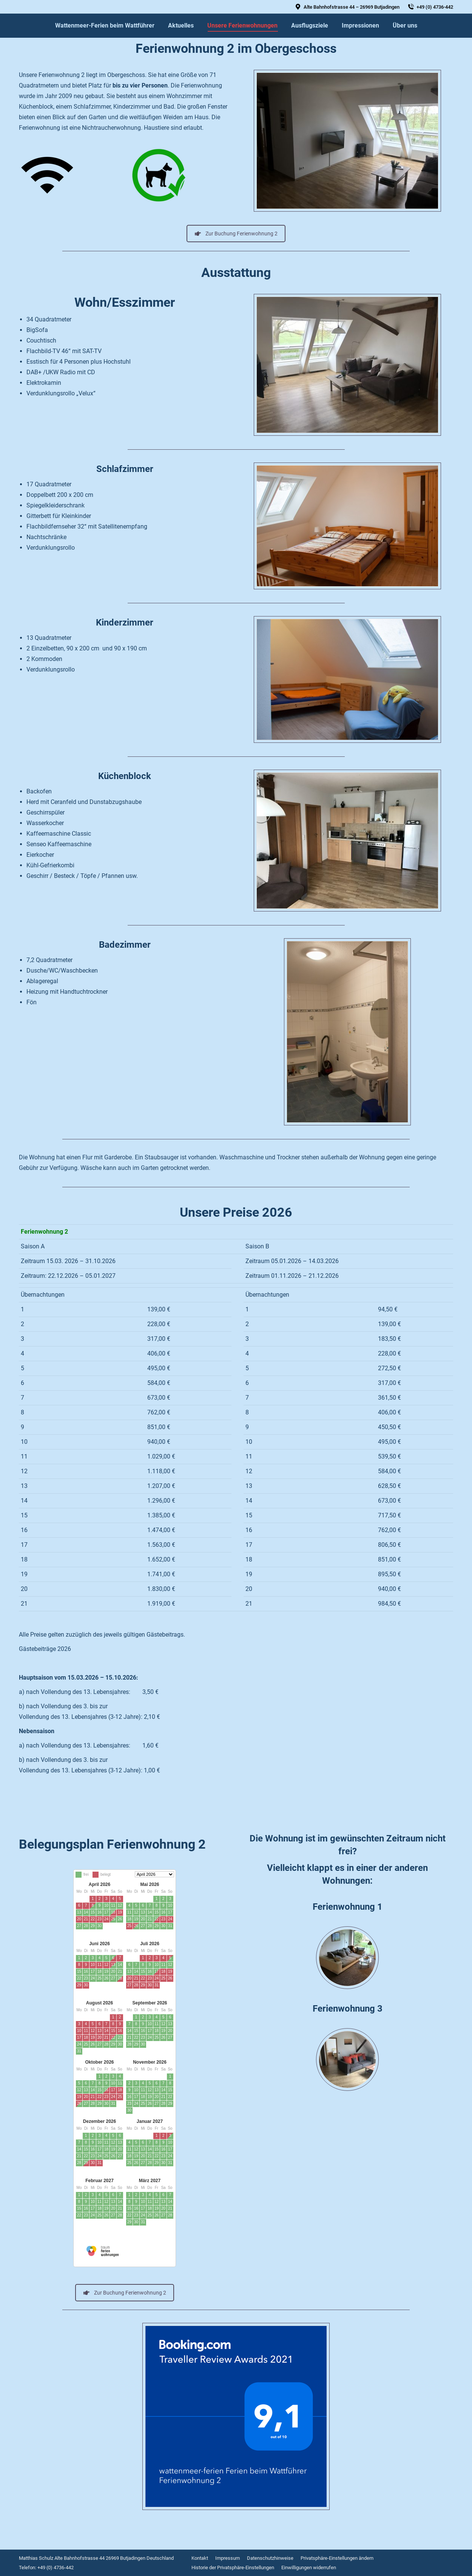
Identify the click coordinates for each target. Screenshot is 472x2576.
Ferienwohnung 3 (348, 2008)
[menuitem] (105, 25)
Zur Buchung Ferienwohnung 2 (236, 234)
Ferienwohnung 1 (348, 1906)
